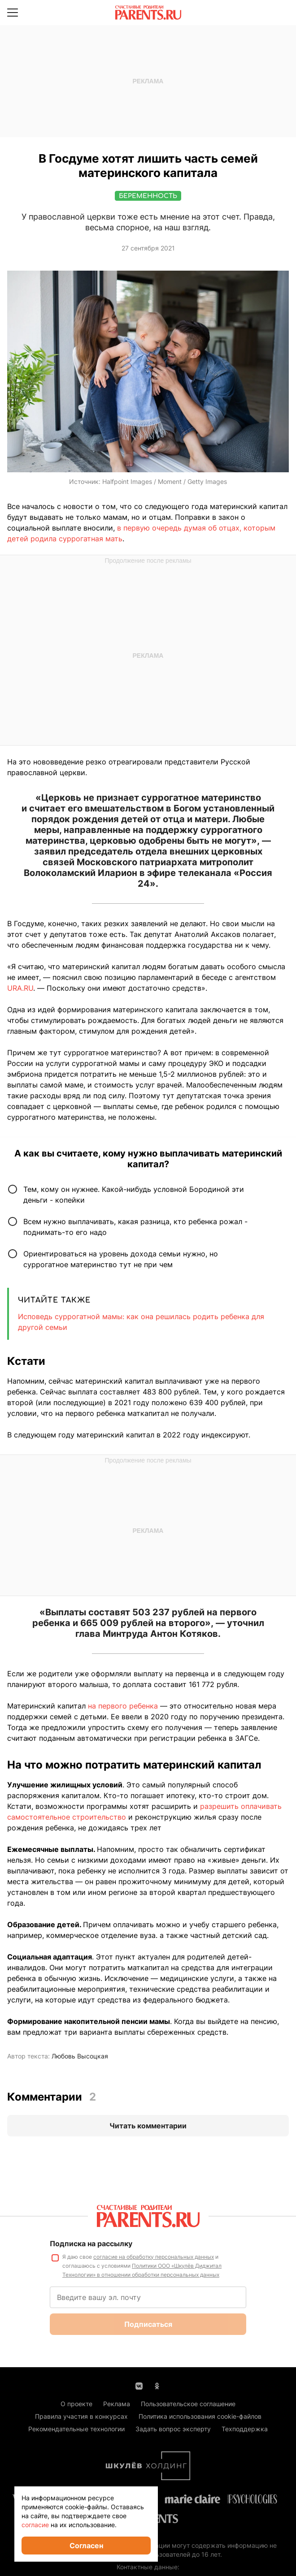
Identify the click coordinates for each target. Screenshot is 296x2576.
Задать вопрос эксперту (173, 2429)
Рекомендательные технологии (76, 2429)
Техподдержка (245, 2429)
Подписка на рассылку (91, 2243)
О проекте (76, 2404)
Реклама (116, 2404)
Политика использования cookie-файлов (200, 2416)
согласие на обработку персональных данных (153, 2256)
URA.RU (20, 988)
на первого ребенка (123, 1705)
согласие (35, 2525)
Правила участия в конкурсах (81, 2416)
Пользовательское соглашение (188, 2404)
